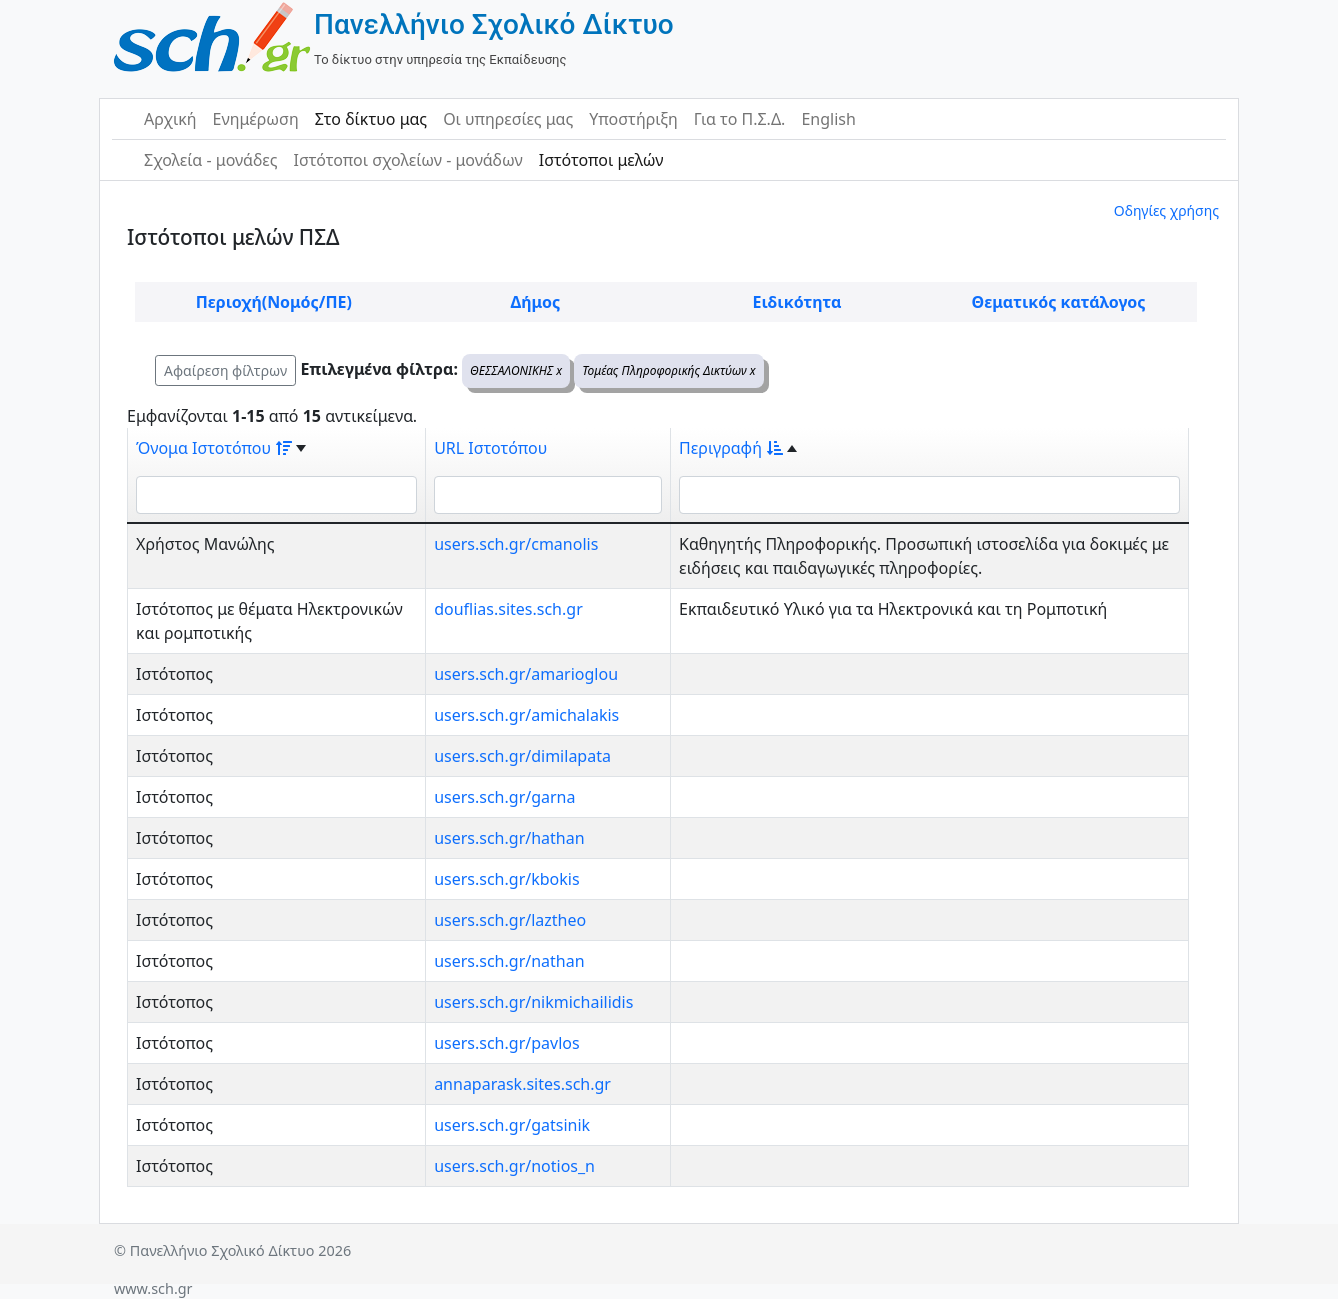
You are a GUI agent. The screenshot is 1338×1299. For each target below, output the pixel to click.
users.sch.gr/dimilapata (522, 756)
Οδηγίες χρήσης (1166, 210)
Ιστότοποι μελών (601, 160)
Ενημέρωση (256, 119)
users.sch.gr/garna (504, 797)
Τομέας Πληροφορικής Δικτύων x (668, 370)
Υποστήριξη (633, 119)
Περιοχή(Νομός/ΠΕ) (274, 302)
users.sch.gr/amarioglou (526, 674)
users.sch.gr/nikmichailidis (533, 1002)
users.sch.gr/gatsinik (512, 1125)
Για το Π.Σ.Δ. (740, 119)
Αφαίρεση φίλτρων (225, 370)
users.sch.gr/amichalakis (526, 715)
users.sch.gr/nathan (509, 961)
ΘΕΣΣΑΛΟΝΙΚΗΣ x (516, 370)
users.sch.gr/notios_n (514, 1166)
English (828, 119)
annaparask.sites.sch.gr (522, 1084)
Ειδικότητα (797, 302)
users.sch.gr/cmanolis (516, 544)
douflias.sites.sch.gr (508, 609)
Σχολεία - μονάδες (210, 160)
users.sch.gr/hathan (509, 838)
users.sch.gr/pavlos (506, 1043)
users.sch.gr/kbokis (506, 879)
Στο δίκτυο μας (371, 119)
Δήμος (535, 302)
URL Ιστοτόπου (490, 448)
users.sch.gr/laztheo (510, 920)
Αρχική (170, 119)
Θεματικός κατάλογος (1059, 302)
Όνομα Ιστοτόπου (214, 448)
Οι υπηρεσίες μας (508, 119)
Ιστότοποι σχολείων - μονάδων (407, 160)
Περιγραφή (731, 448)
